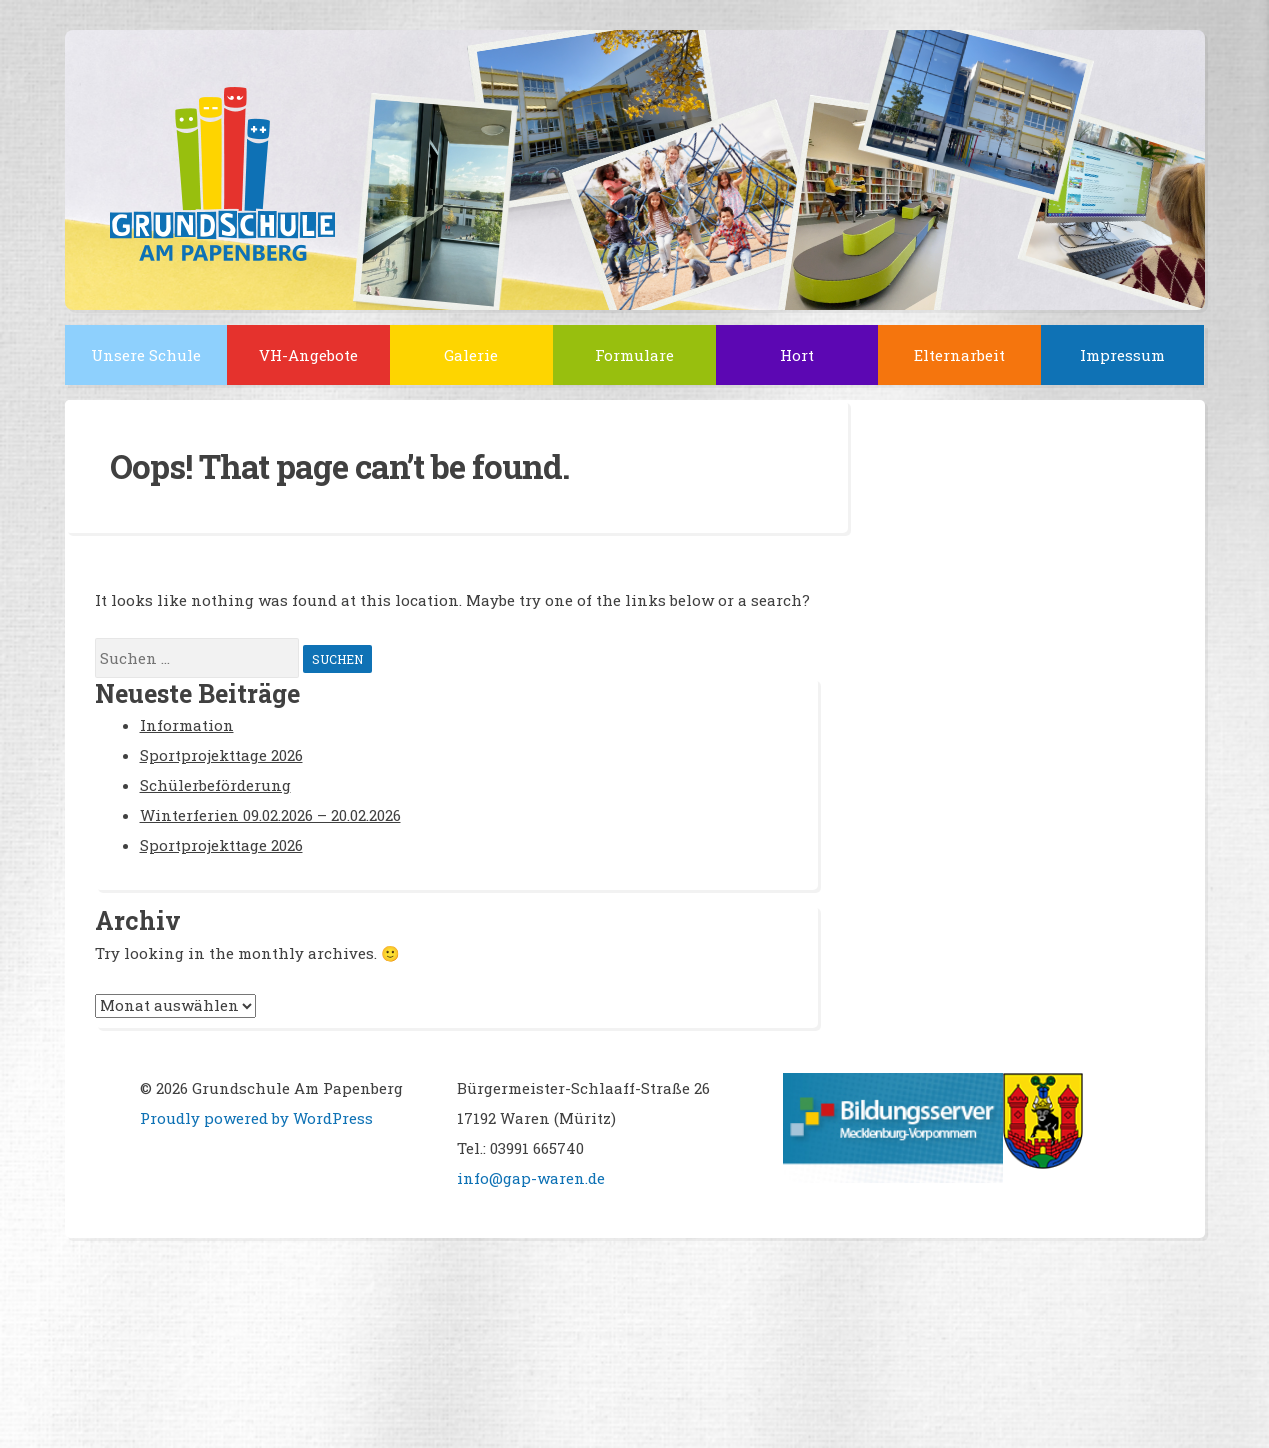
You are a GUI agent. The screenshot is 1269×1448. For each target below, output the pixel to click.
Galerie (471, 355)
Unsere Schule (146, 355)
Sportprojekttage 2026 (221, 755)
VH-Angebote (308, 355)
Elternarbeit (959, 355)
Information (187, 725)
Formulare (634, 355)
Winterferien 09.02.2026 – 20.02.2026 (270, 815)
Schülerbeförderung (215, 785)
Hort (797, 355)
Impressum (1122, 355)
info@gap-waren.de (531, 1178)
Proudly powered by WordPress (256, 1118)
